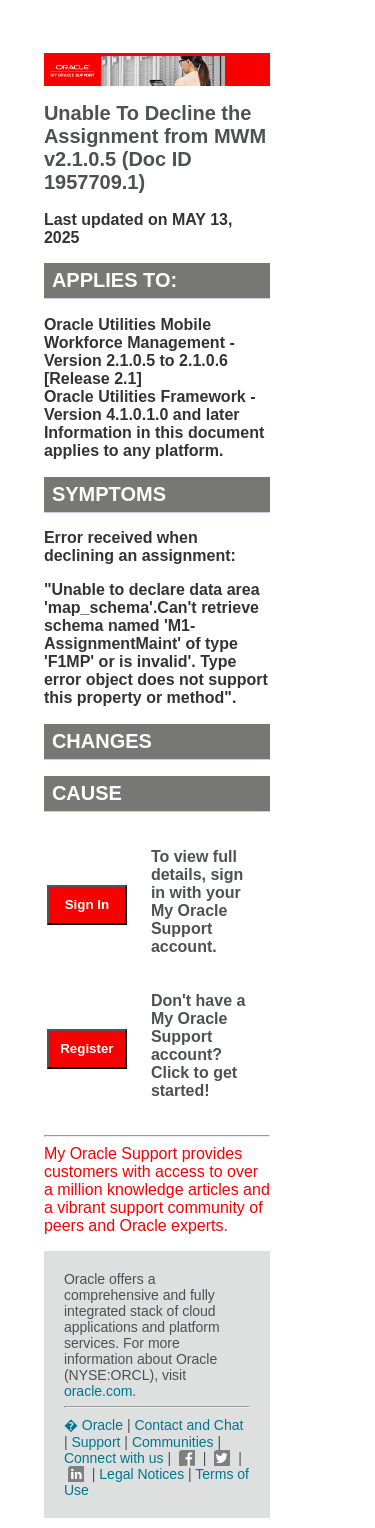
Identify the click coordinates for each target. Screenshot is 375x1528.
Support (95, 1442)
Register (86, 1048)
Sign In (87, 904)
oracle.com (98, 1391)
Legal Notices (141, 1474)
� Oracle (93, 1425)
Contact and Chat (188, 1425)
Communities (173, 1442)
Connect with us (116, 1458)
